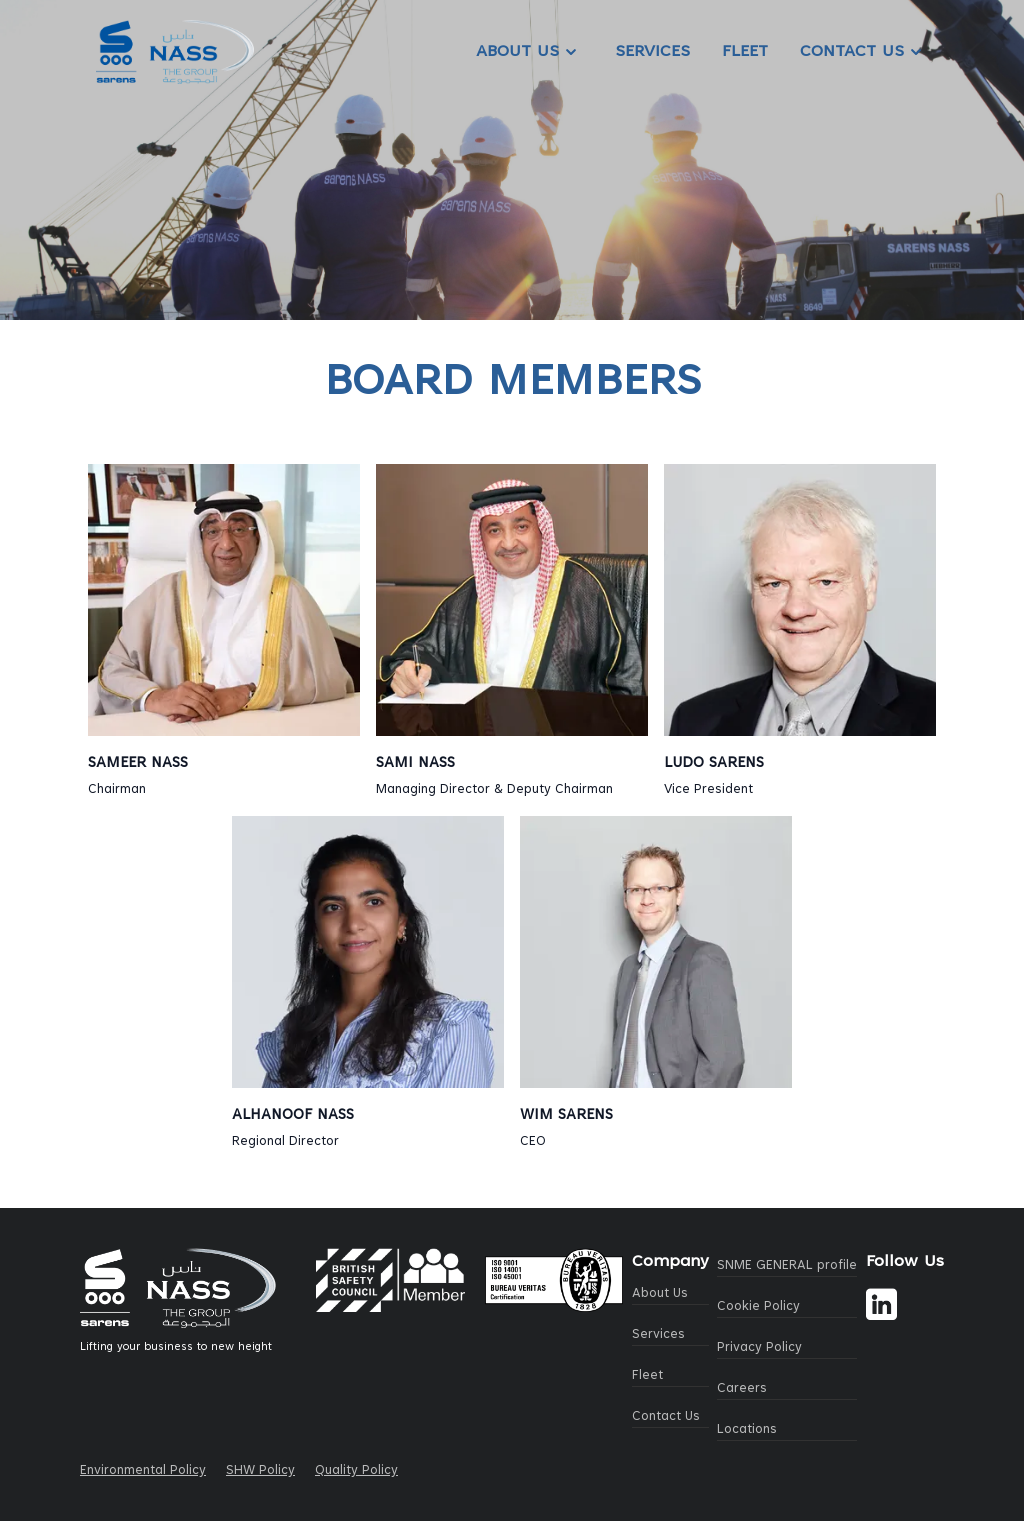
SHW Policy (260, 1471)
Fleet (745, 52)
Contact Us (864, 52)
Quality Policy (356, 1471)
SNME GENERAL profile (787, 1266)
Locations (747, 1430)
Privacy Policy (759, 1348)
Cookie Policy (758, 1307)
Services (652, 52)
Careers (742, 1389)
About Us (529, 52)
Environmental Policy (143, 1471)
